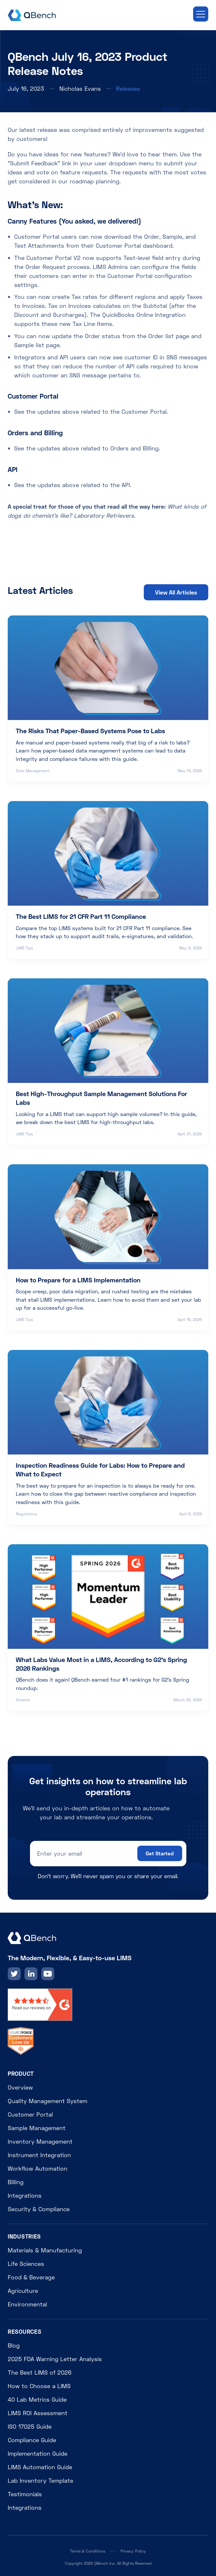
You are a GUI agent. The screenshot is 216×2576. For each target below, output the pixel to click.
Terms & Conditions (87, 2551)
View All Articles (176, 592)
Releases (128, 88)
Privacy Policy (133, 2551)
